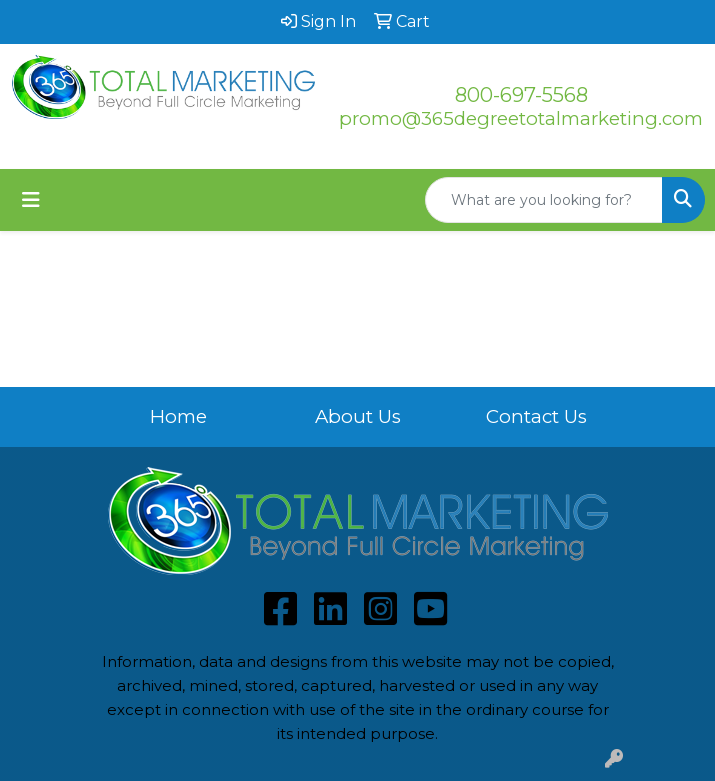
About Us (358, 416)
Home (178, 416)
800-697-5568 (521, 95)
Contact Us (536, 416)
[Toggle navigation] (31, 200)
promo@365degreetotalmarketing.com (521, 118)
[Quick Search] (544, 200)
